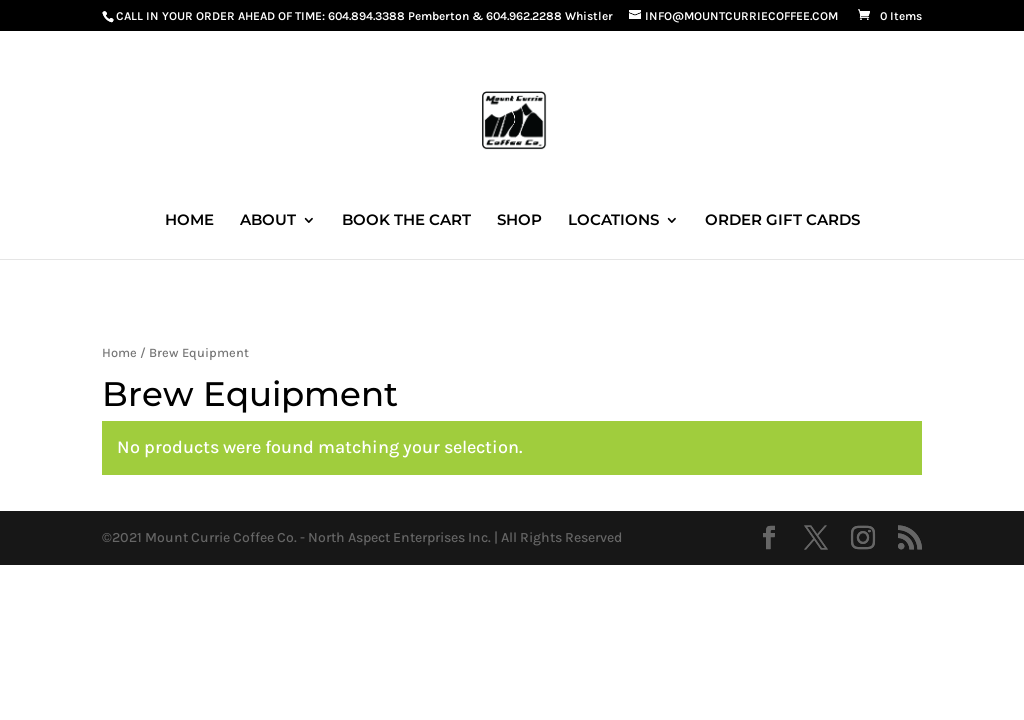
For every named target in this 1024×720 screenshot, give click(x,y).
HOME (189, 221)
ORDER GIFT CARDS (782, 221)
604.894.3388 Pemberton (398, 16)
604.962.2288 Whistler (549, 16)
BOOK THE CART (406, 221)
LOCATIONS (613, 221)
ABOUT (268, 221)
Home (119, 352)
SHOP (519, 221)
